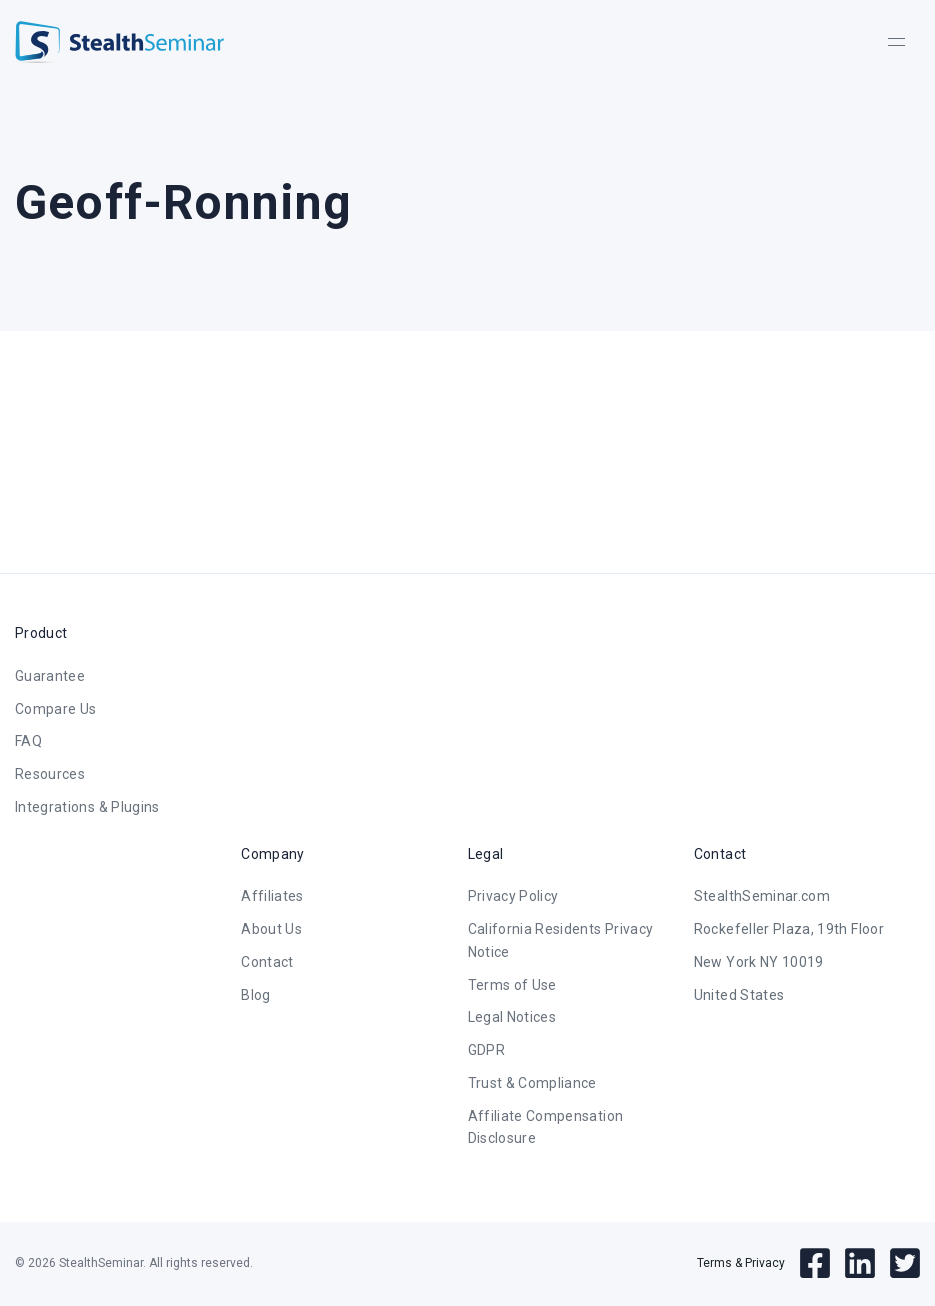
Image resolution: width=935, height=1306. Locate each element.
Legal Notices (512, 1017)
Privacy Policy (513, 896)
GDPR (486, 1050)
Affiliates (272, 896)
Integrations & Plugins (87, 807)
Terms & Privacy (741, 1263)
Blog (255, 995)
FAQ (28, 741)
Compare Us (56, 709)
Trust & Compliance (532, 1083)
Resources (50, 774)
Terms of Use (512, 985)
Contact (267, 962)
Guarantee (50, 676)
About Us (271, 929)
